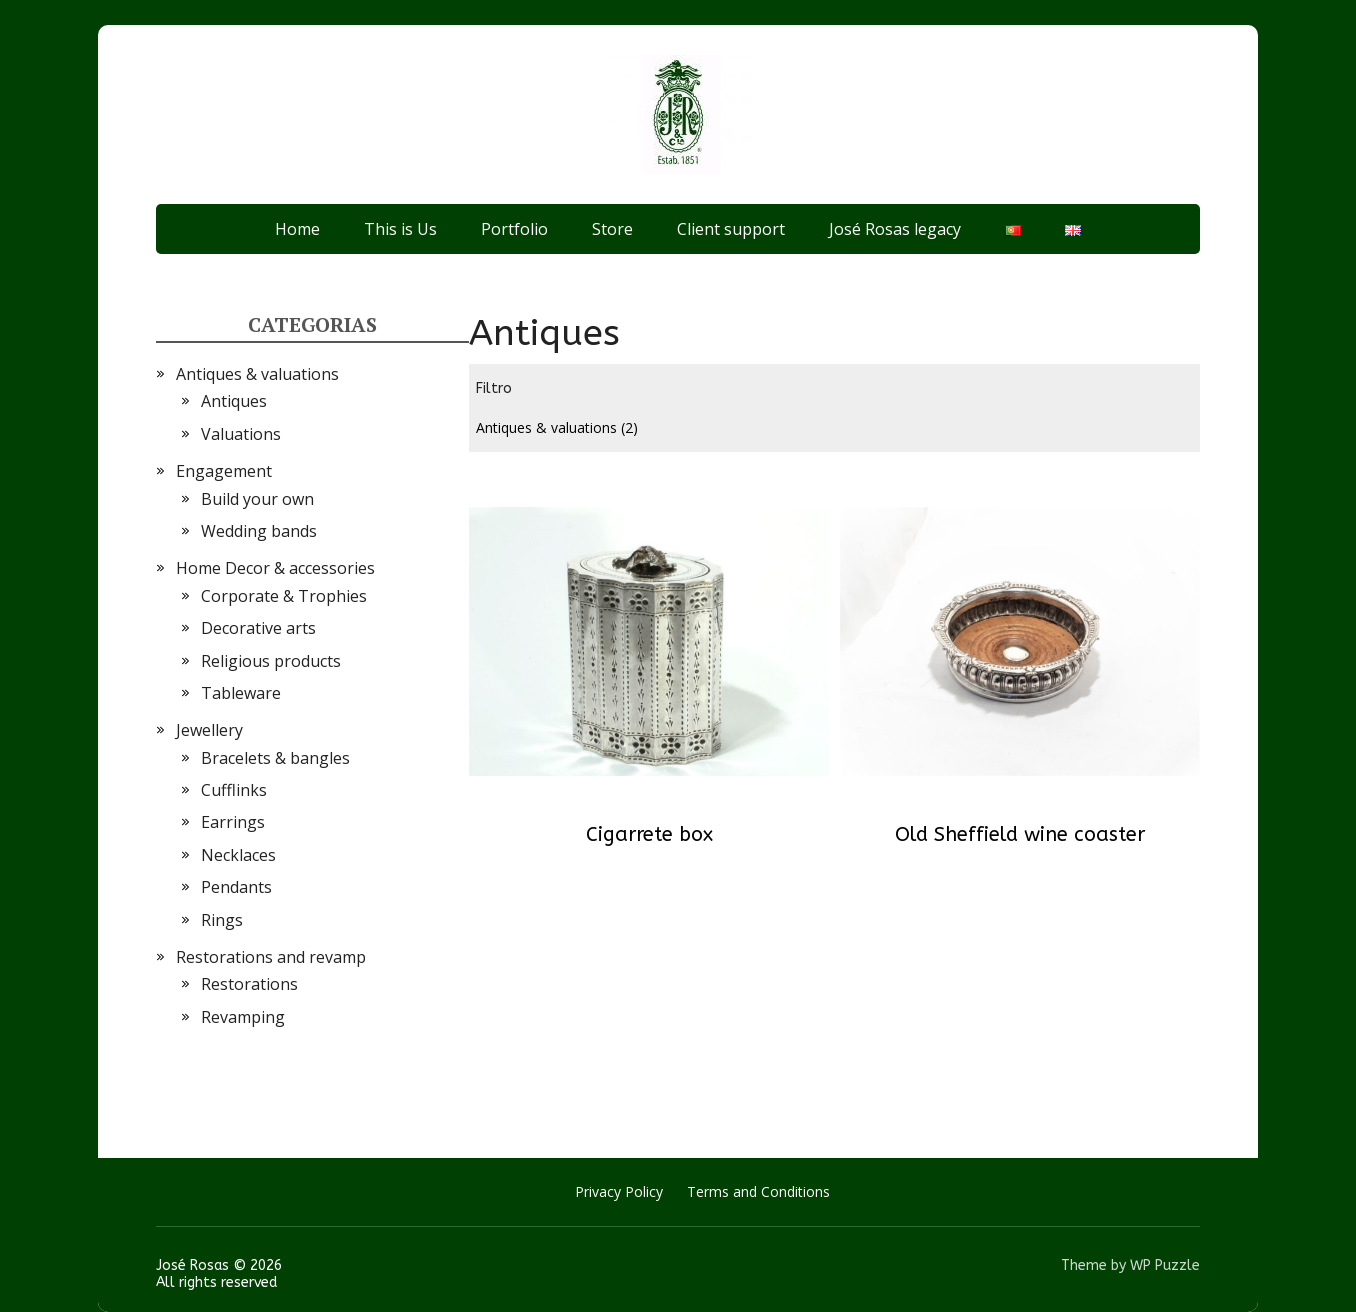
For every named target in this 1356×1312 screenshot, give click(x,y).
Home (297, 229)
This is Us (400, 229)
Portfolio (514, 229)
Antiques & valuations (557, 427)
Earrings (233, 822)
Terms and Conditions (758, 1191)
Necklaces (238, 855)
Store (612, 229)
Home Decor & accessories (275, 568)
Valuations (241, 434)
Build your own (257, 499)
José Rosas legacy (895, 229)
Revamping (243, 1017)
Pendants (236, 887)
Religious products (271, 661)
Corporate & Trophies (284, 596)
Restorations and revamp (271, 957)
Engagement (224, 471)
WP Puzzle (1165, 1265)
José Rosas (192, 1265)
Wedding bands (259, 531)
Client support (731, 229)
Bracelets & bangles (275, 758)
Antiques (234, 401)
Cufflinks (234, 790)
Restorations (249, 984)
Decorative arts (258, 628)
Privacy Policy (619, 1191)
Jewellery (209, 730)
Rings (222, 920)
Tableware (241, 693)
